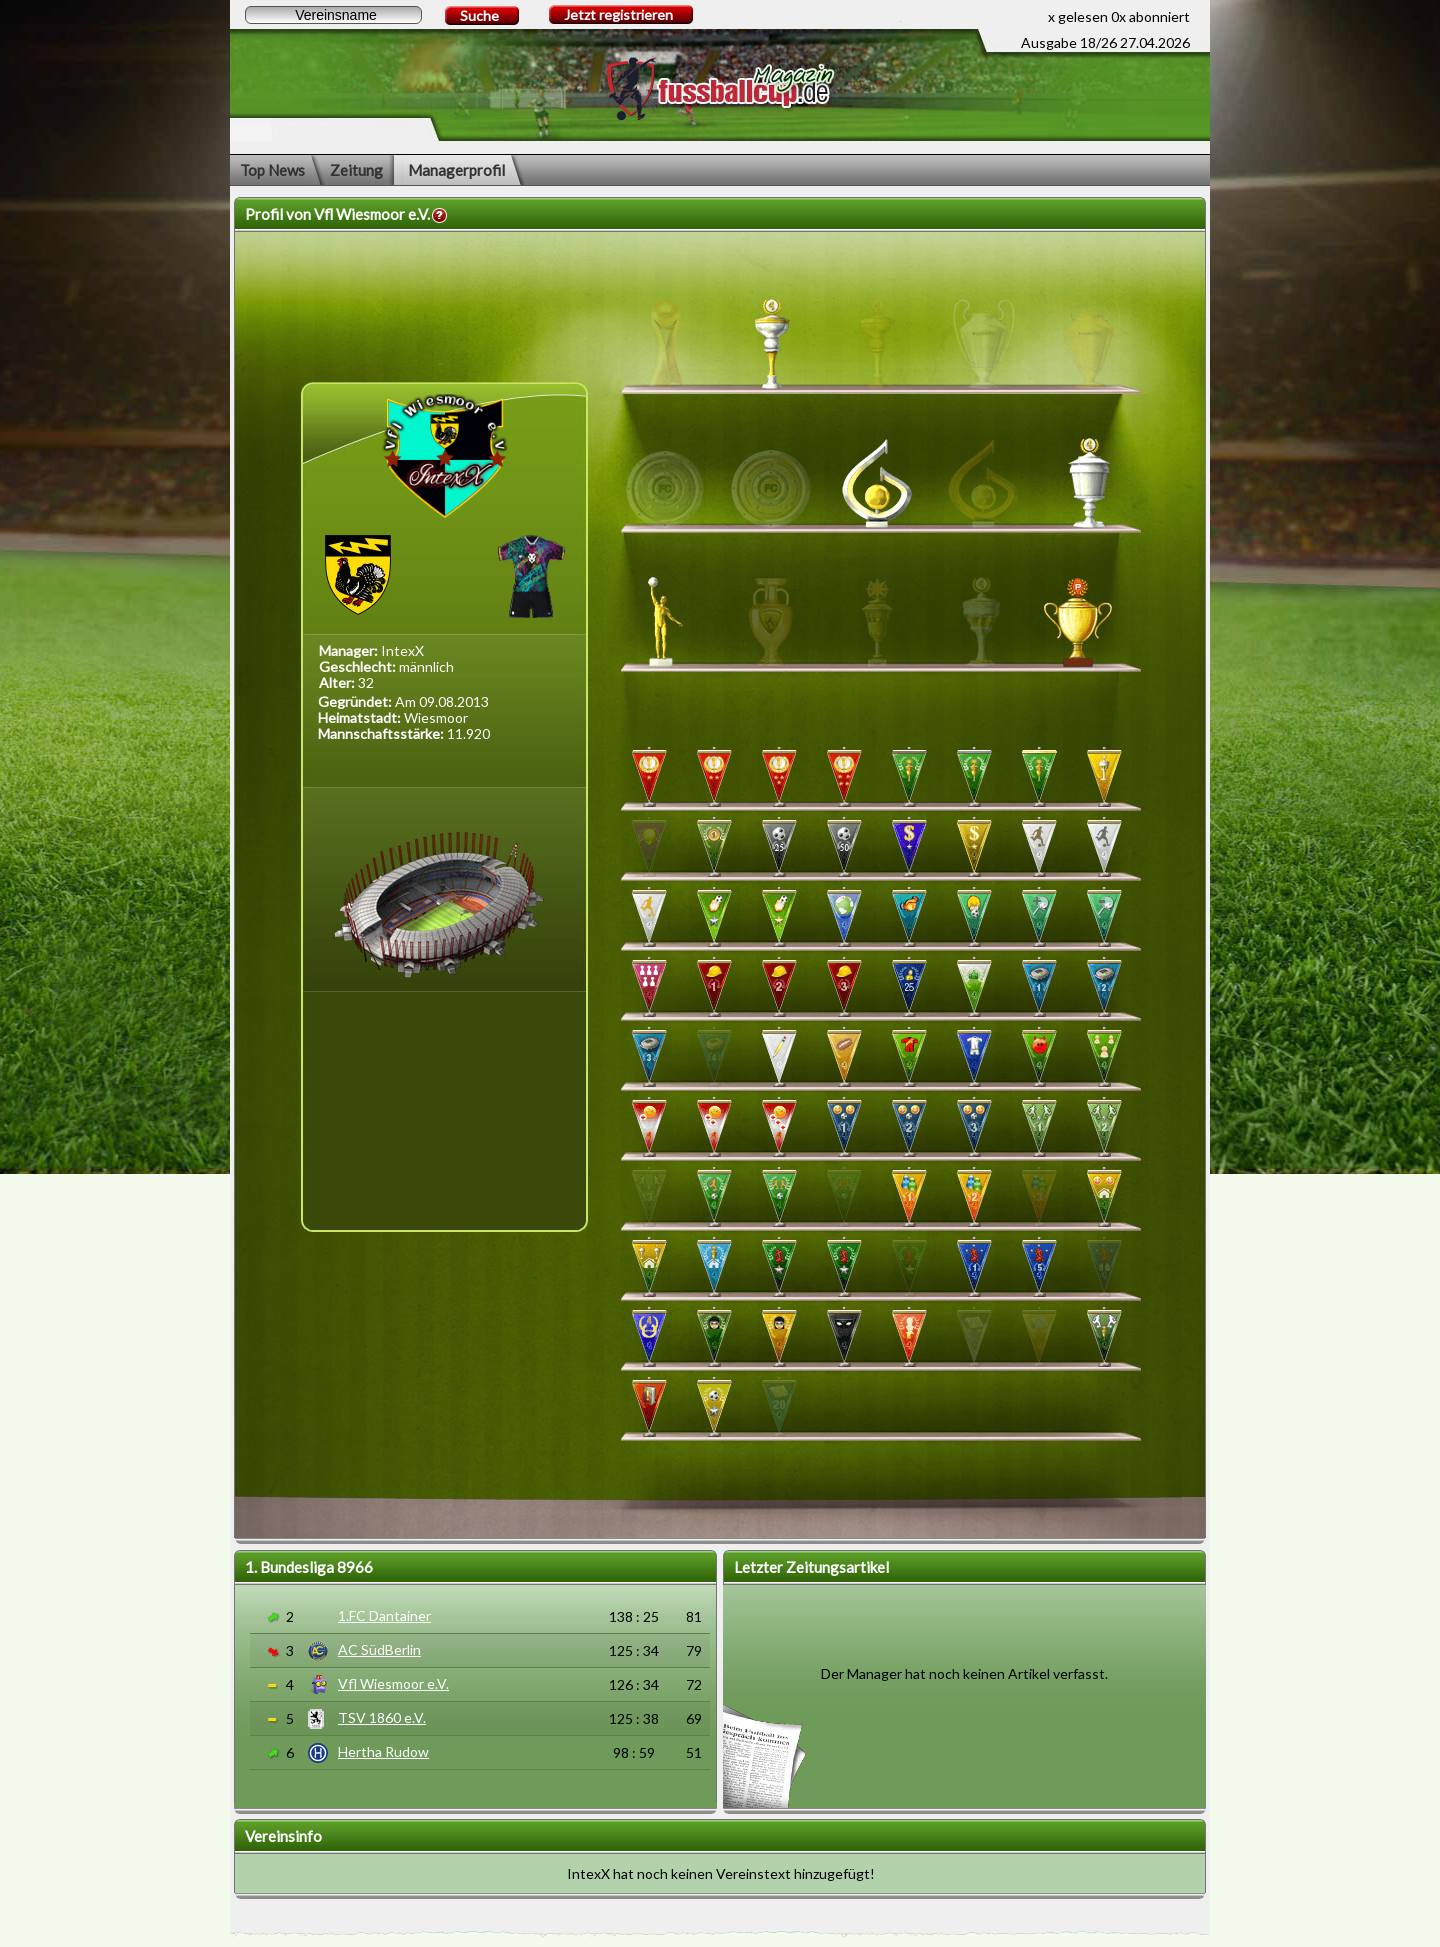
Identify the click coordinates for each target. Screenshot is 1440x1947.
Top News (272, 170)
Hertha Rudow (383, 1751)
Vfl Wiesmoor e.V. (393, 1683)
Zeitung (356, 170)
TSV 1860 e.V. (382, 1717)
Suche (479, 15)
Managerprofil (456, 170)
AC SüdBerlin (379, 1649)
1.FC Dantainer (384, 1615)
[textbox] (333, 15)
